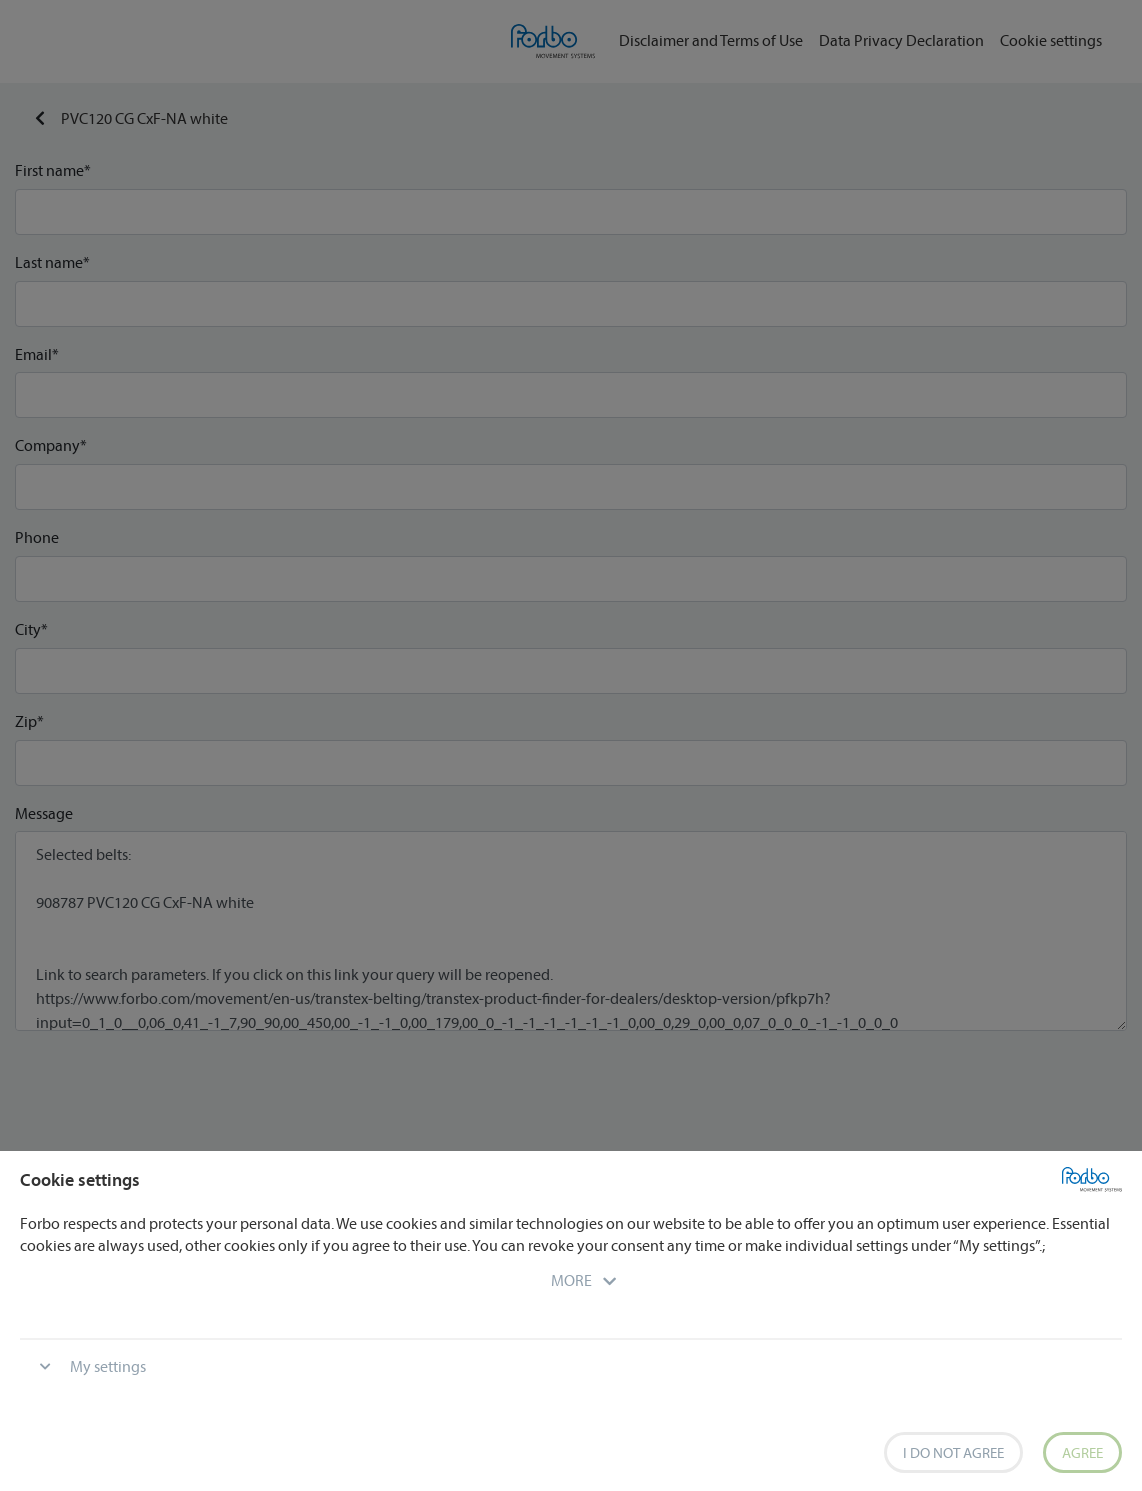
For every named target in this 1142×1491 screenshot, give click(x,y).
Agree (1082, 1452)
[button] (571, 1280)
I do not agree (953, 1452)
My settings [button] (108, 1366)
